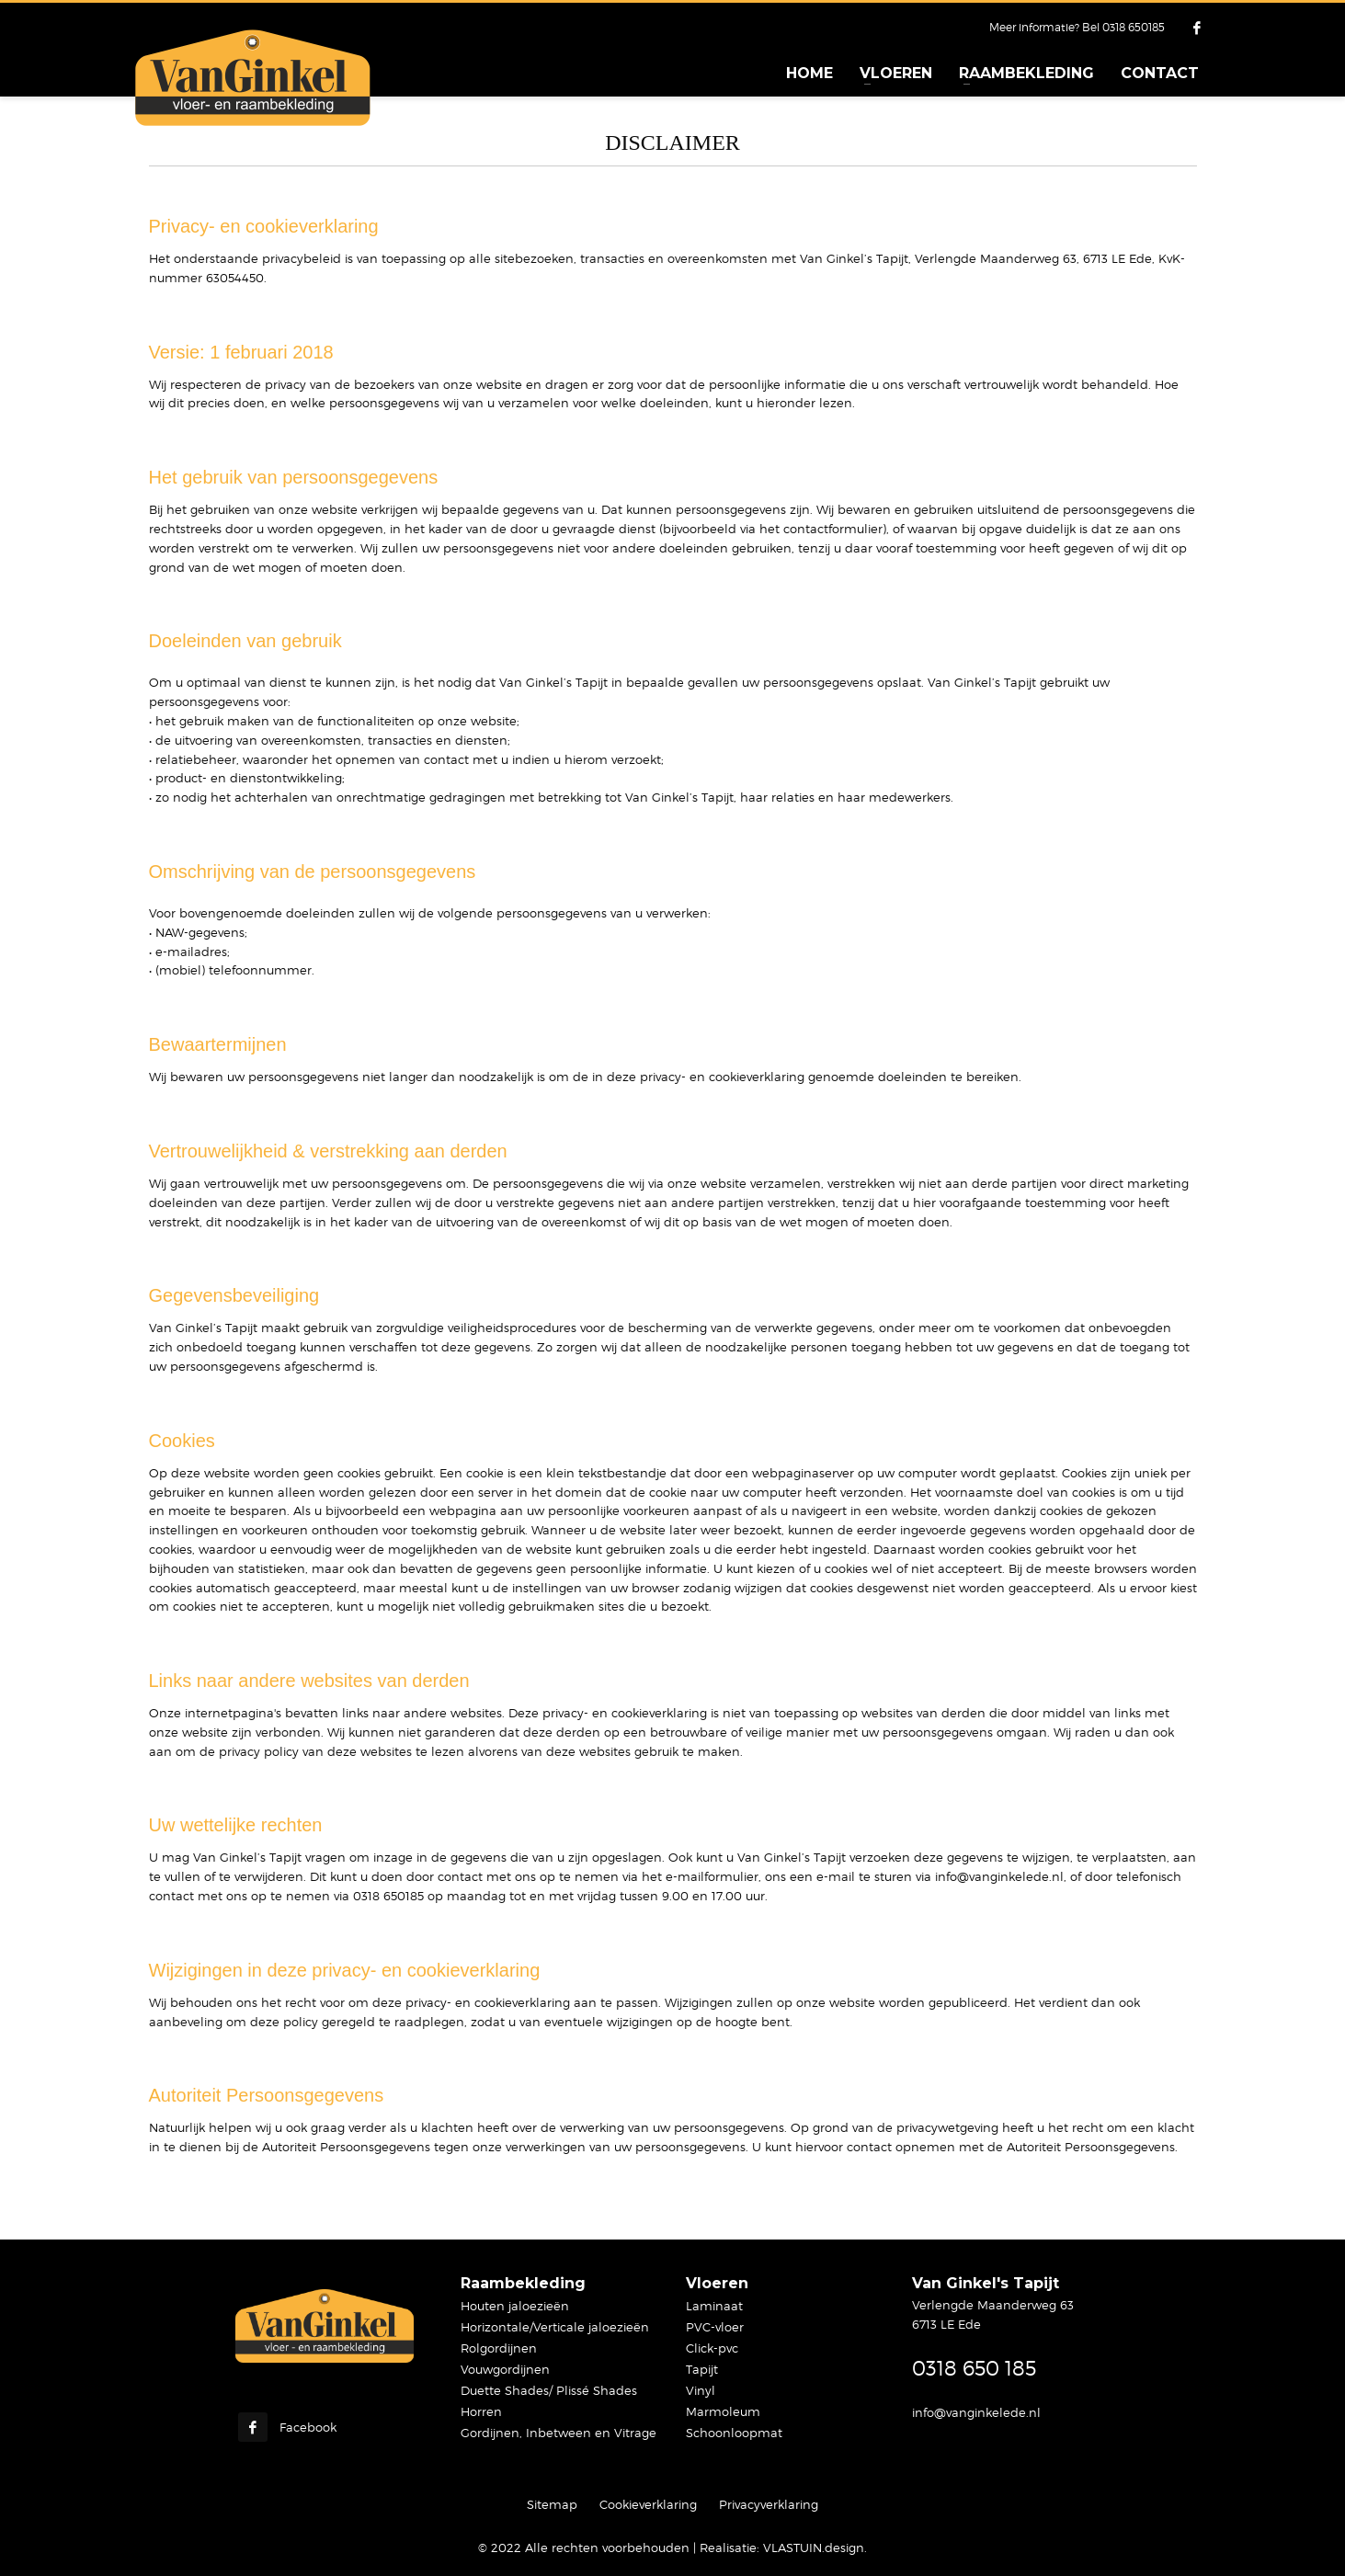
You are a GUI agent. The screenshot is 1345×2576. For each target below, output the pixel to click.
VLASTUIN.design (813, 2547)
